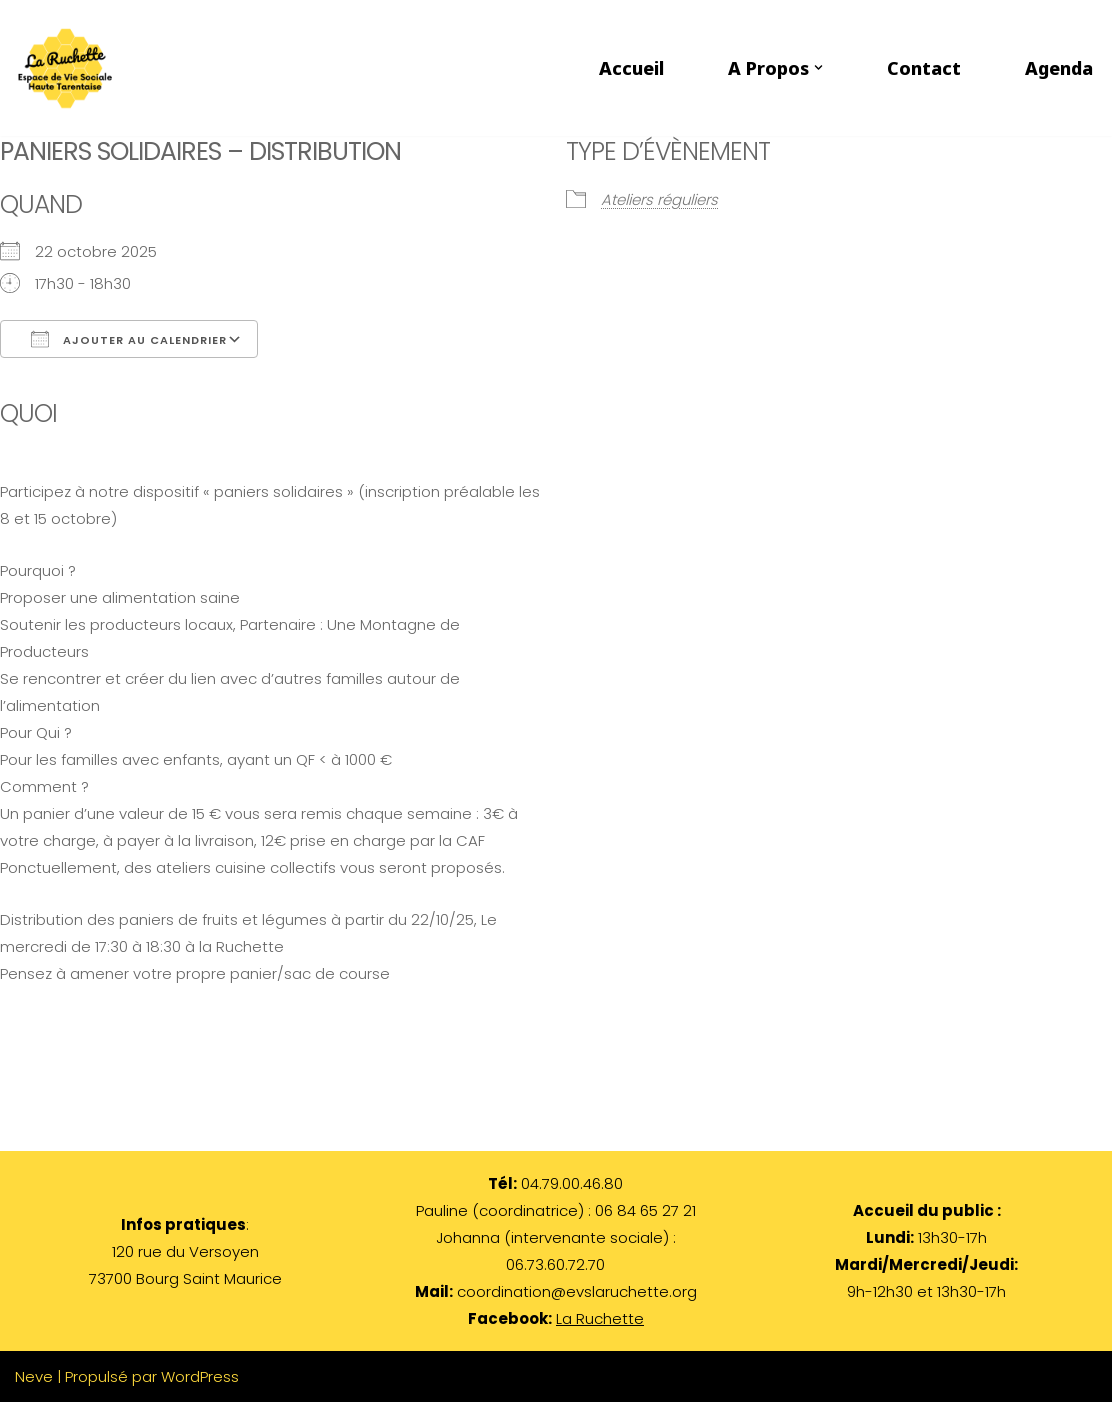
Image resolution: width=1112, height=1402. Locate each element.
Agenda (1059, 68)
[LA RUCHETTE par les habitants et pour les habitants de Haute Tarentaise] (70, 68)
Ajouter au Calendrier (129, 339)
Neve (34, 1376)
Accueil (631, 68)
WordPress (200, 1376)
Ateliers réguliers (659, 199)
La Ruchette (600, 1318)
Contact (924, 68)
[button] (818, 67)
